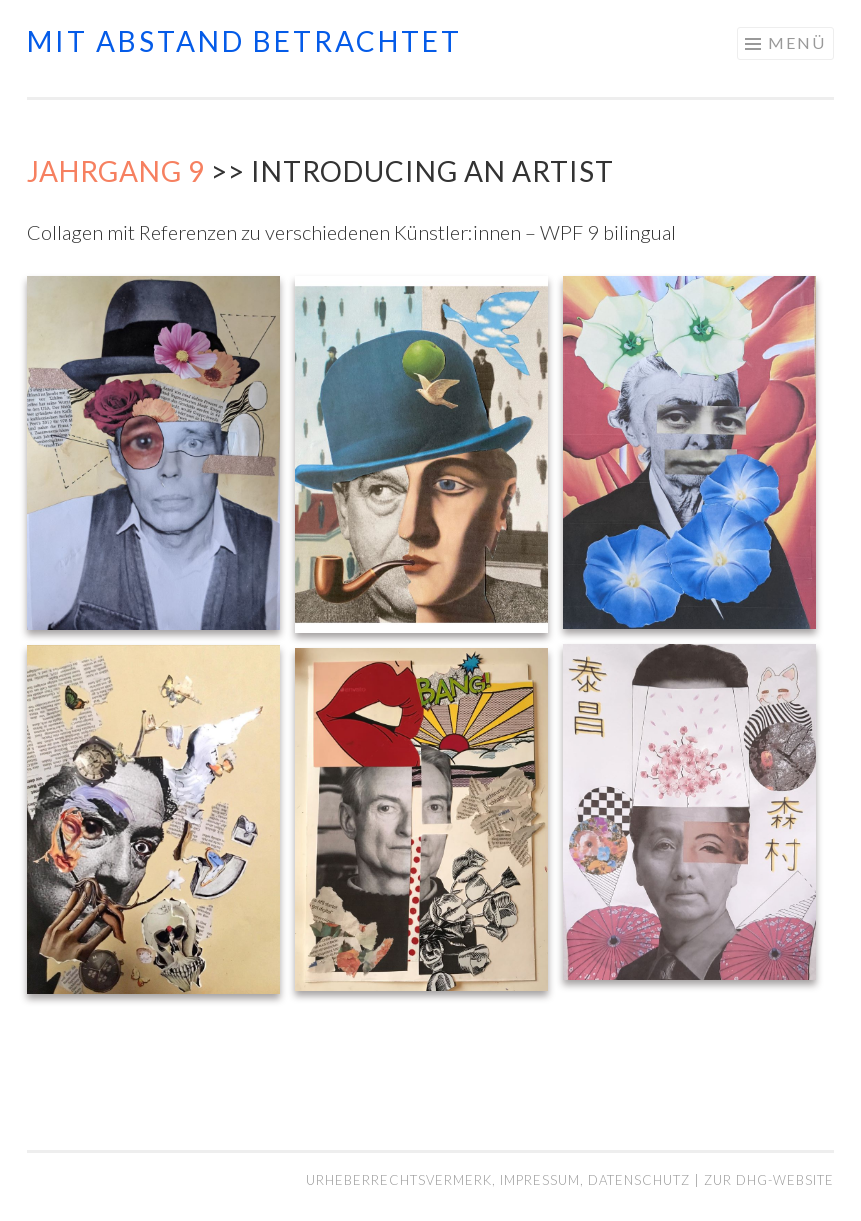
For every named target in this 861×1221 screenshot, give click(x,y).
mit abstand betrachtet (244, 41)
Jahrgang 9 (116, 171)
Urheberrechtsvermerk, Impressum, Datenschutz (500, 1180)
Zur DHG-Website (769, 1180)
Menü (797, 42)
